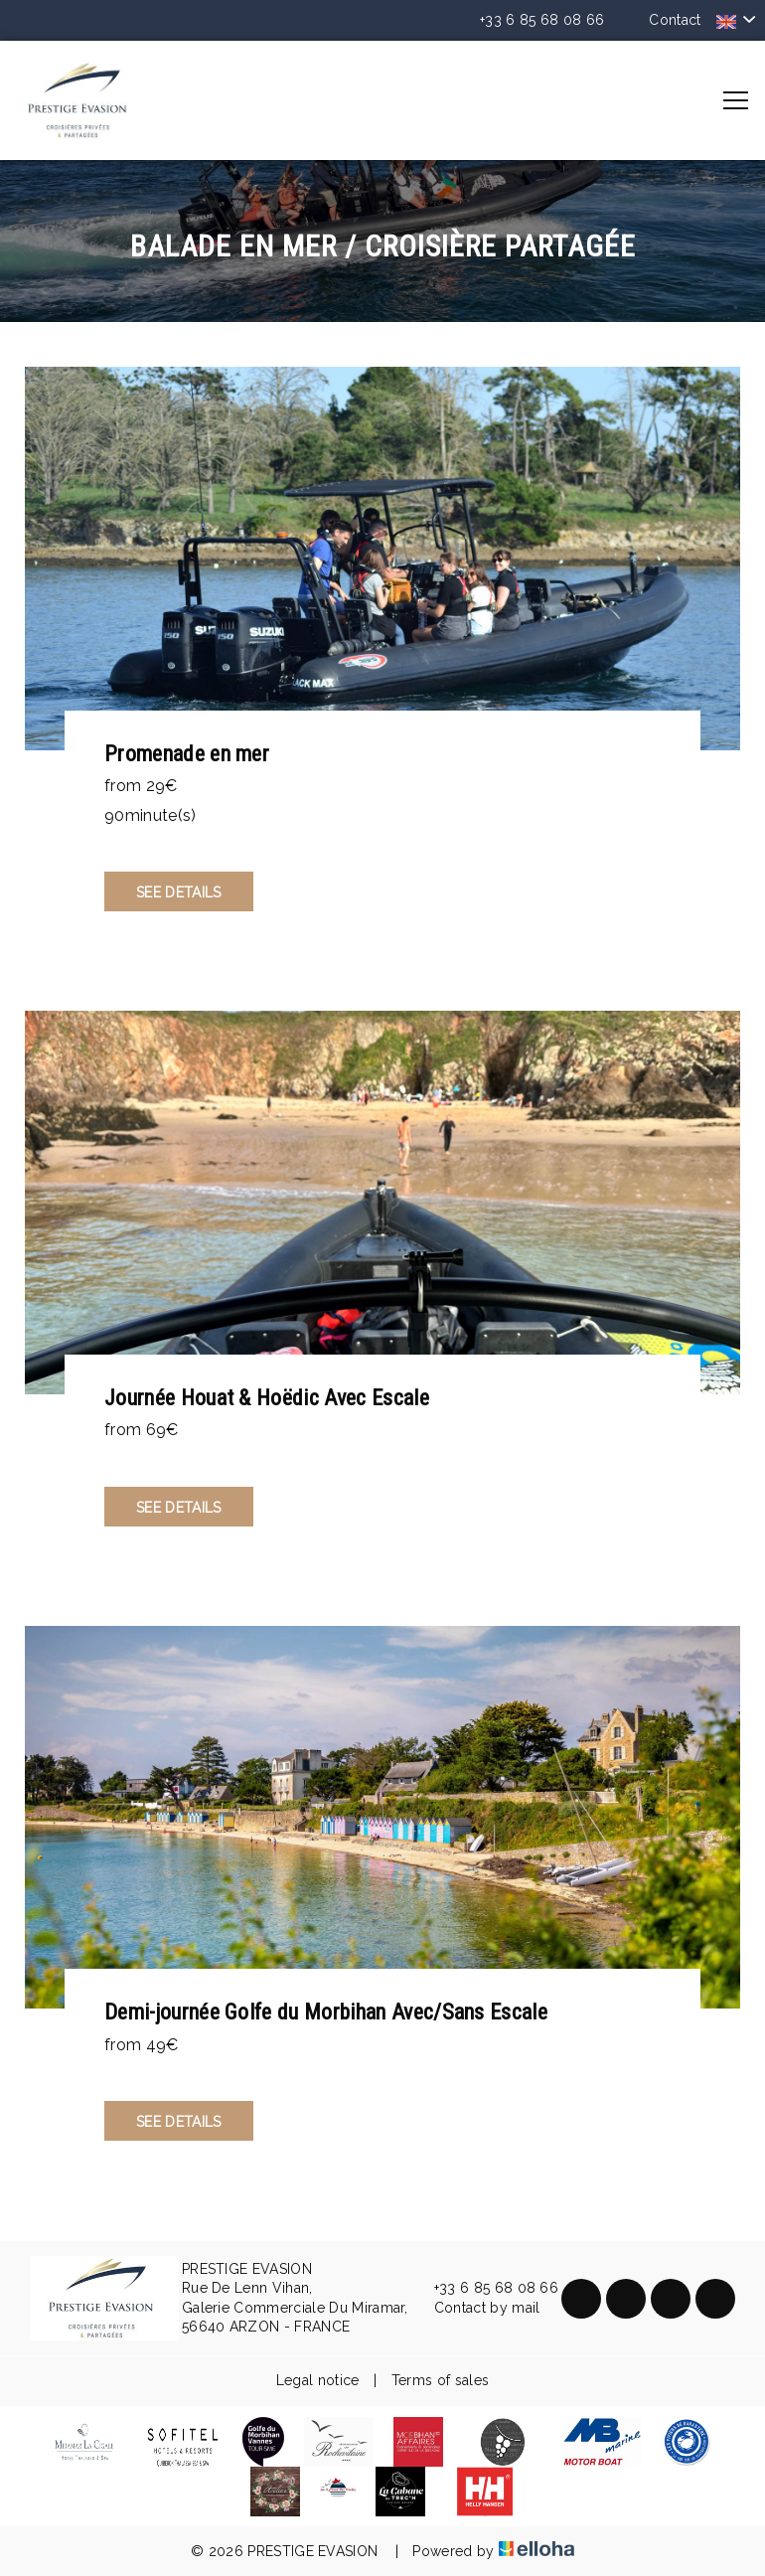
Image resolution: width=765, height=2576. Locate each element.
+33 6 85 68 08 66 (484, 2289)
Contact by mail (475, 2309)
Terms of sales (440, 2380)
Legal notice (318, 2380)
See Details (179, 892)
